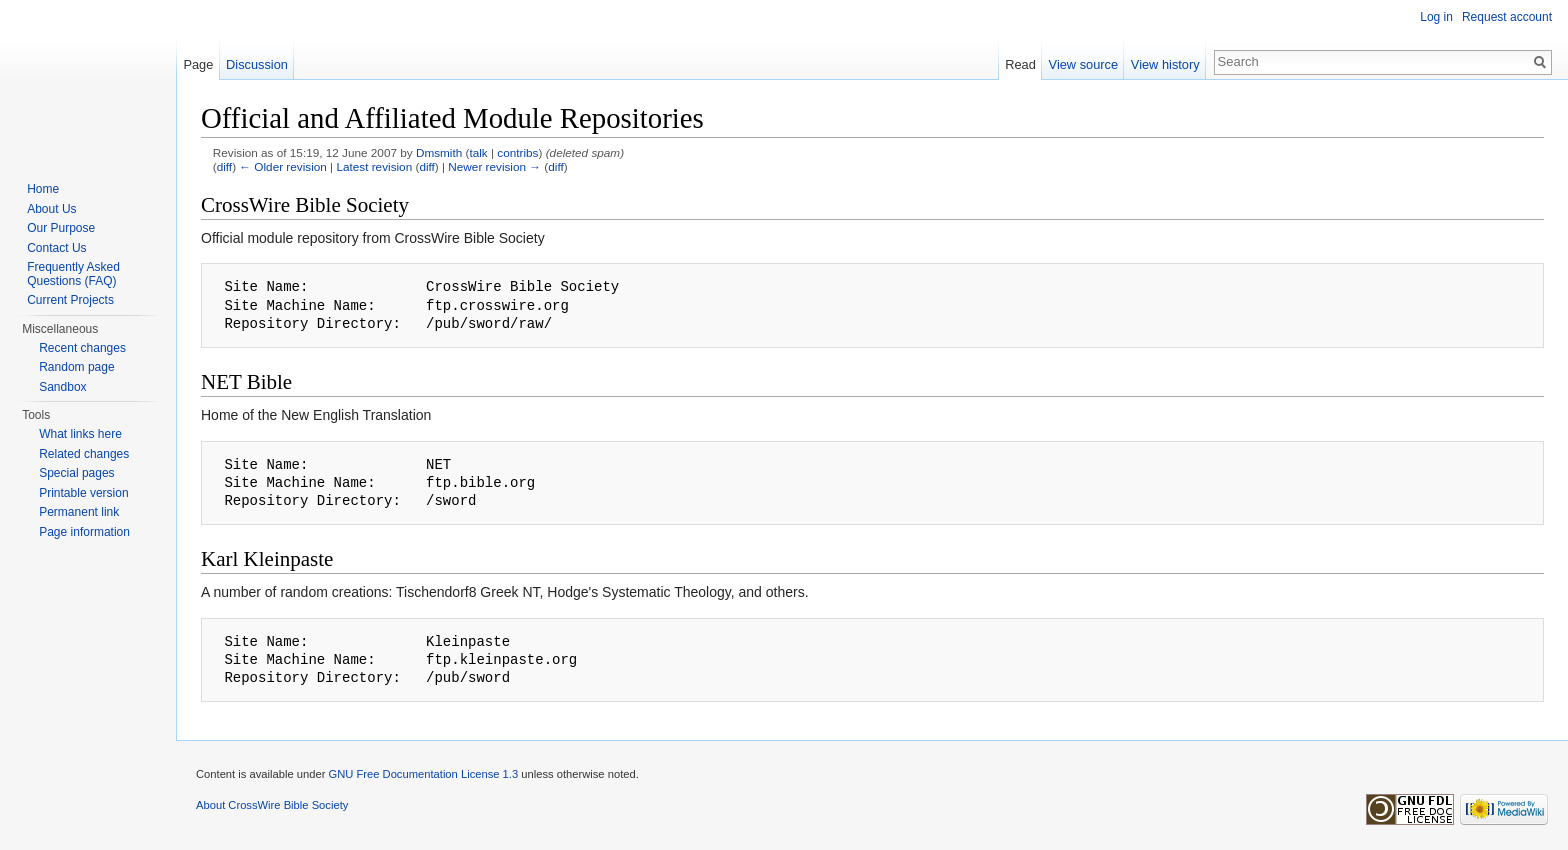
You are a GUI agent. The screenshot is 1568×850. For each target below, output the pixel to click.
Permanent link (79, 512)
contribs (517, 152)
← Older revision (283, 166)
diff (224, 166)
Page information (84, 532)
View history (1165, 64)
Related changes (84, 454)
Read (1020, 64)
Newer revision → (494, 166)
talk (478, 152)
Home (43, 189)
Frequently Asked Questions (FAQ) (73, 274)
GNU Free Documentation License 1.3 (423, 774)
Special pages (76, 473)
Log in (1436, 17)
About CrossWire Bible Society (272, 805)
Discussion (257, 64)
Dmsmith (439, 152)
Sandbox (62, 387)
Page (198, 64)
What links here (80, 434)
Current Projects (70, 300)
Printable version (83, 493)
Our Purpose (61, 228)
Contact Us (56, 248)
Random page (76, 367)
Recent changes (82, 348)
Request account (1507, 17)
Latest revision (374, 166)
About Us (51, 209)
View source (1083, 64)
